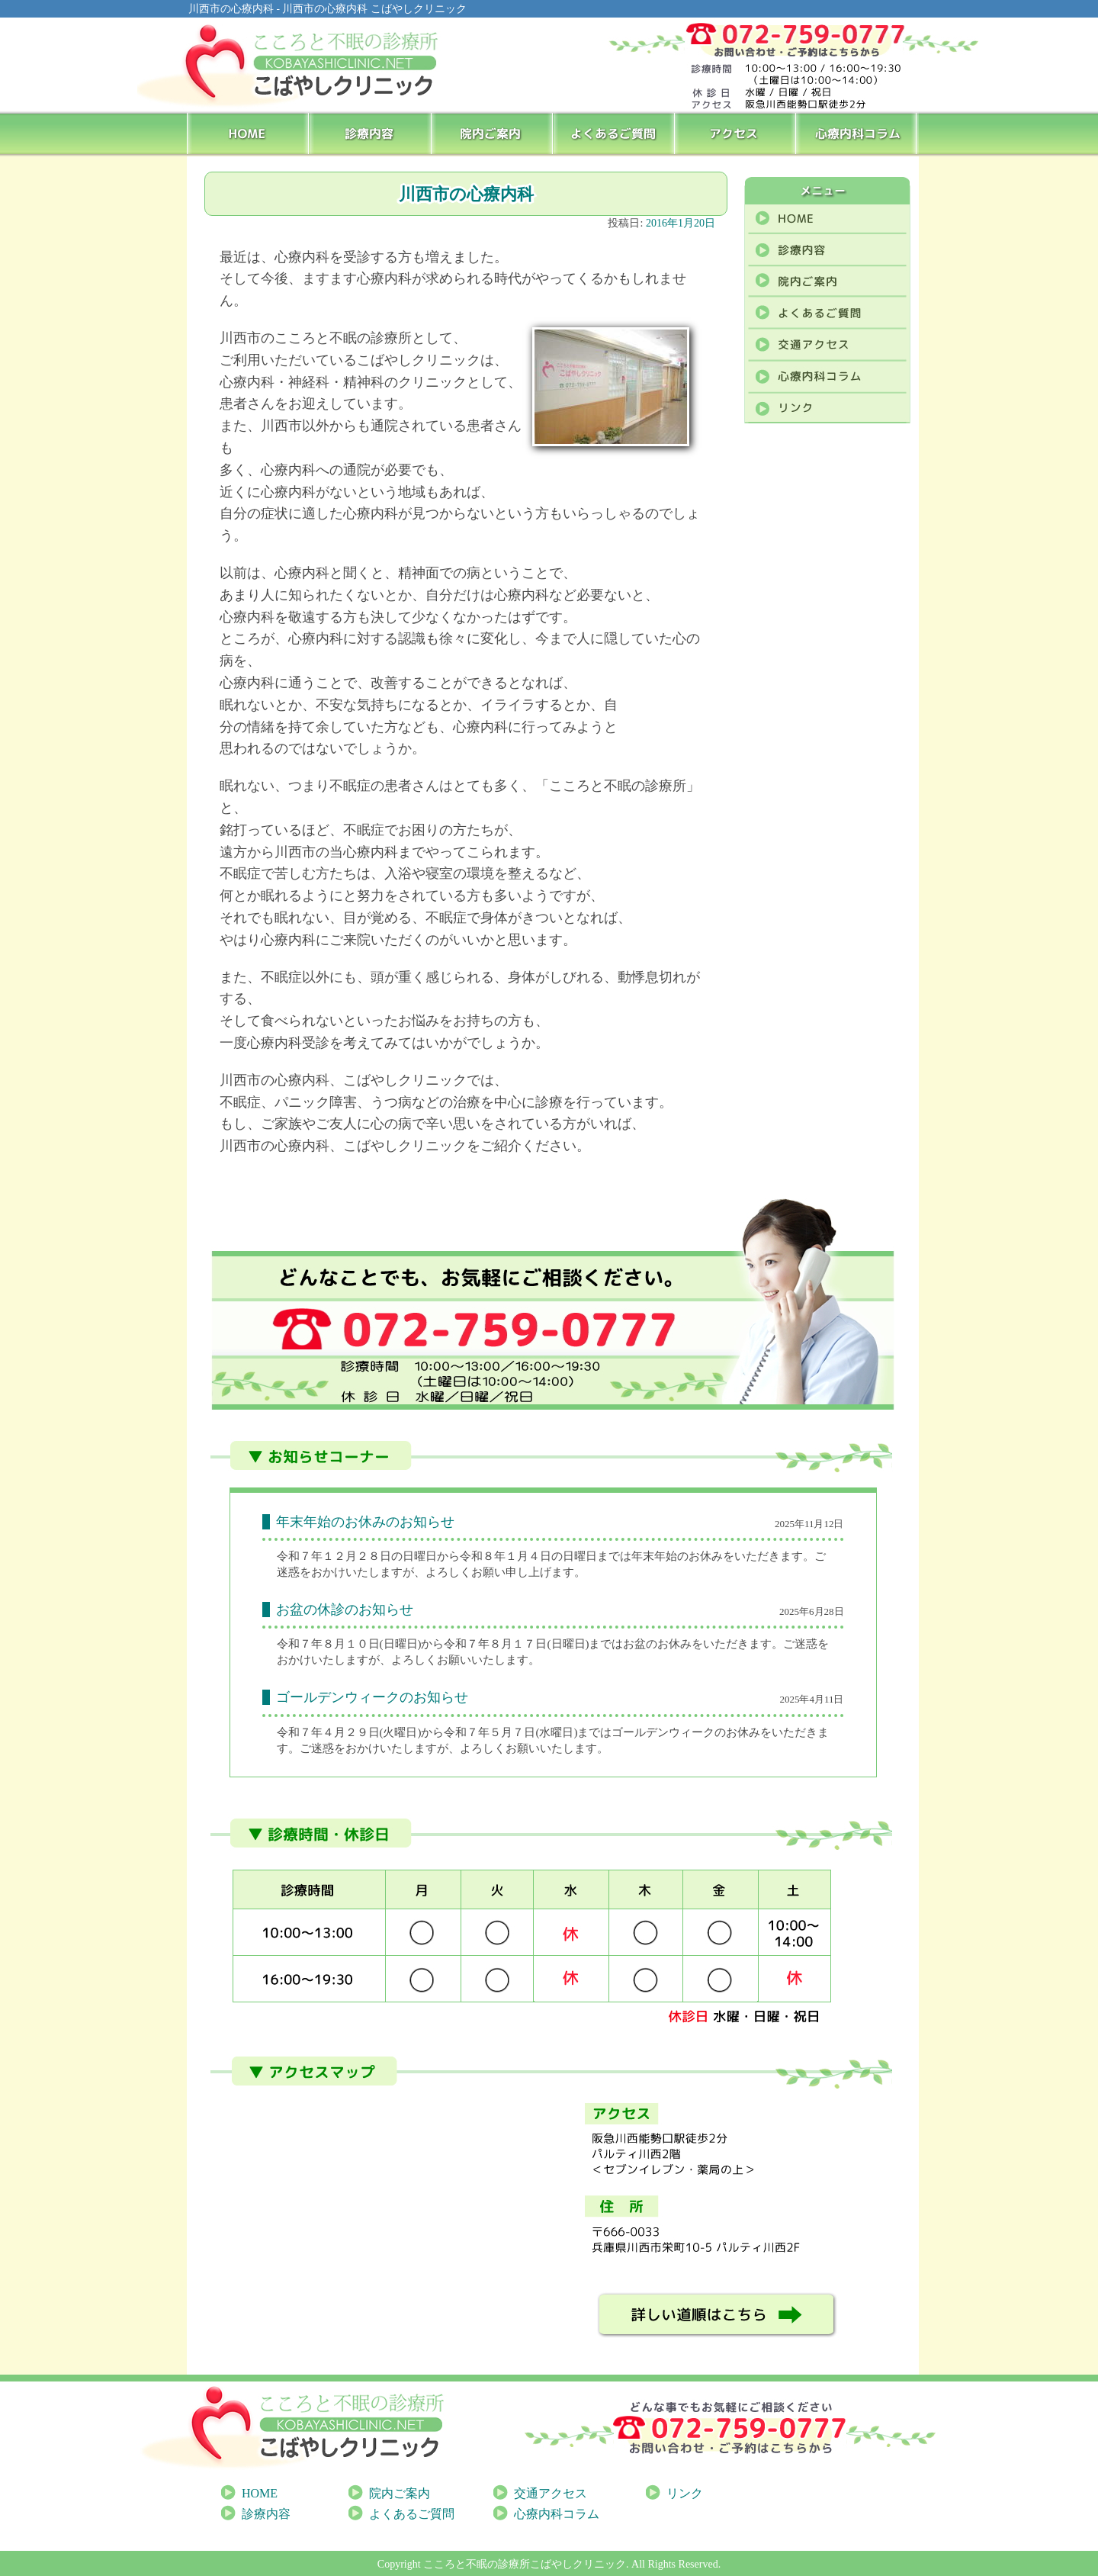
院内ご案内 (492, 132)
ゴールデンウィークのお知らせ (372, 1697)
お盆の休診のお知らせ (344, 1609)
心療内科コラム (858, 132)
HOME (248, 132)
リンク (684, 2493)
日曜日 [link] (401, 1644)
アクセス (737, 132)
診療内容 (370, 132)
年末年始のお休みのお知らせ (365, 1521)
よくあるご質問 (615, 132)
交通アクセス (550, 2493)
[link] (401, 1644)
